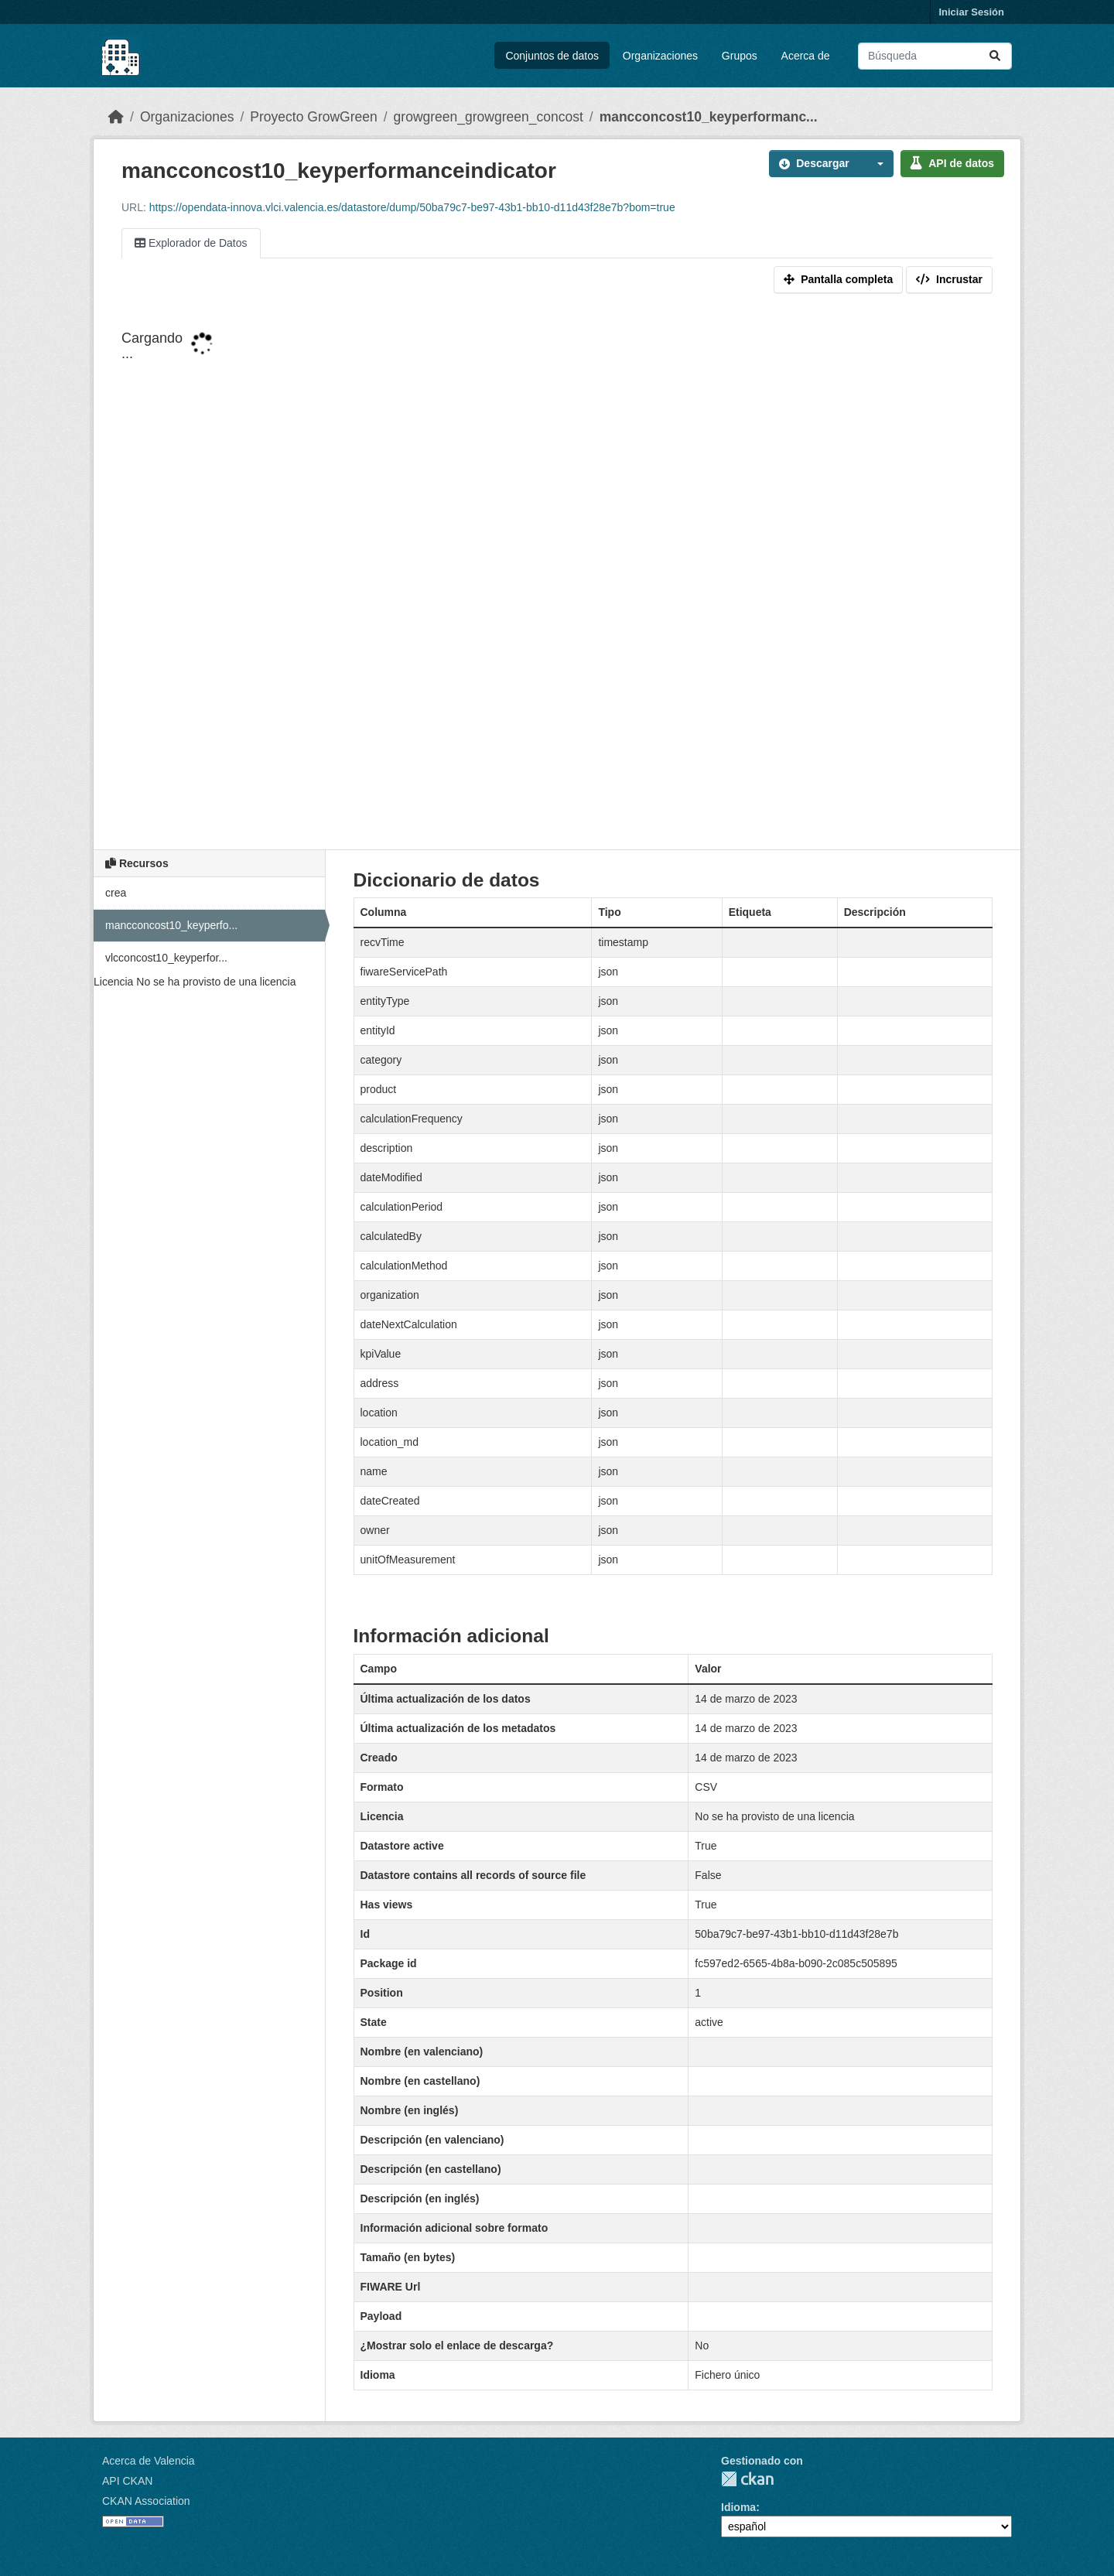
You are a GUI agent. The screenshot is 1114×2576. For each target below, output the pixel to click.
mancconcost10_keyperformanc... (709, 117)
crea (115, 893)
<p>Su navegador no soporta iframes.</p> (557, 574)
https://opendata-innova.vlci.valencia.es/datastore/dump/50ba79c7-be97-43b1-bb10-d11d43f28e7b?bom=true (412, 207)
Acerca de (805, 56)
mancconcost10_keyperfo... (171, 925)
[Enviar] (994, 56)
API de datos (952, 163)
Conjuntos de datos (552, 56)
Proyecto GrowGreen (313, 117)
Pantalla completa (838, 279)
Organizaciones (660, 56)
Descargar (814, 163)
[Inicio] (116, 117)
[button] (876, 163)
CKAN (747, 2479)
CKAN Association (146, 2501)
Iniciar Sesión (971, 12)
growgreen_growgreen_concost (488, 117)
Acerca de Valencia (148, 2461)
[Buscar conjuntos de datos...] (935, 56)
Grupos (739, 56)
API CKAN (127, 2481)
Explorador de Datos (191, 243)
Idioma (738, 2507)
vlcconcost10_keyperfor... (166, 957)
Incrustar (949, 279)
